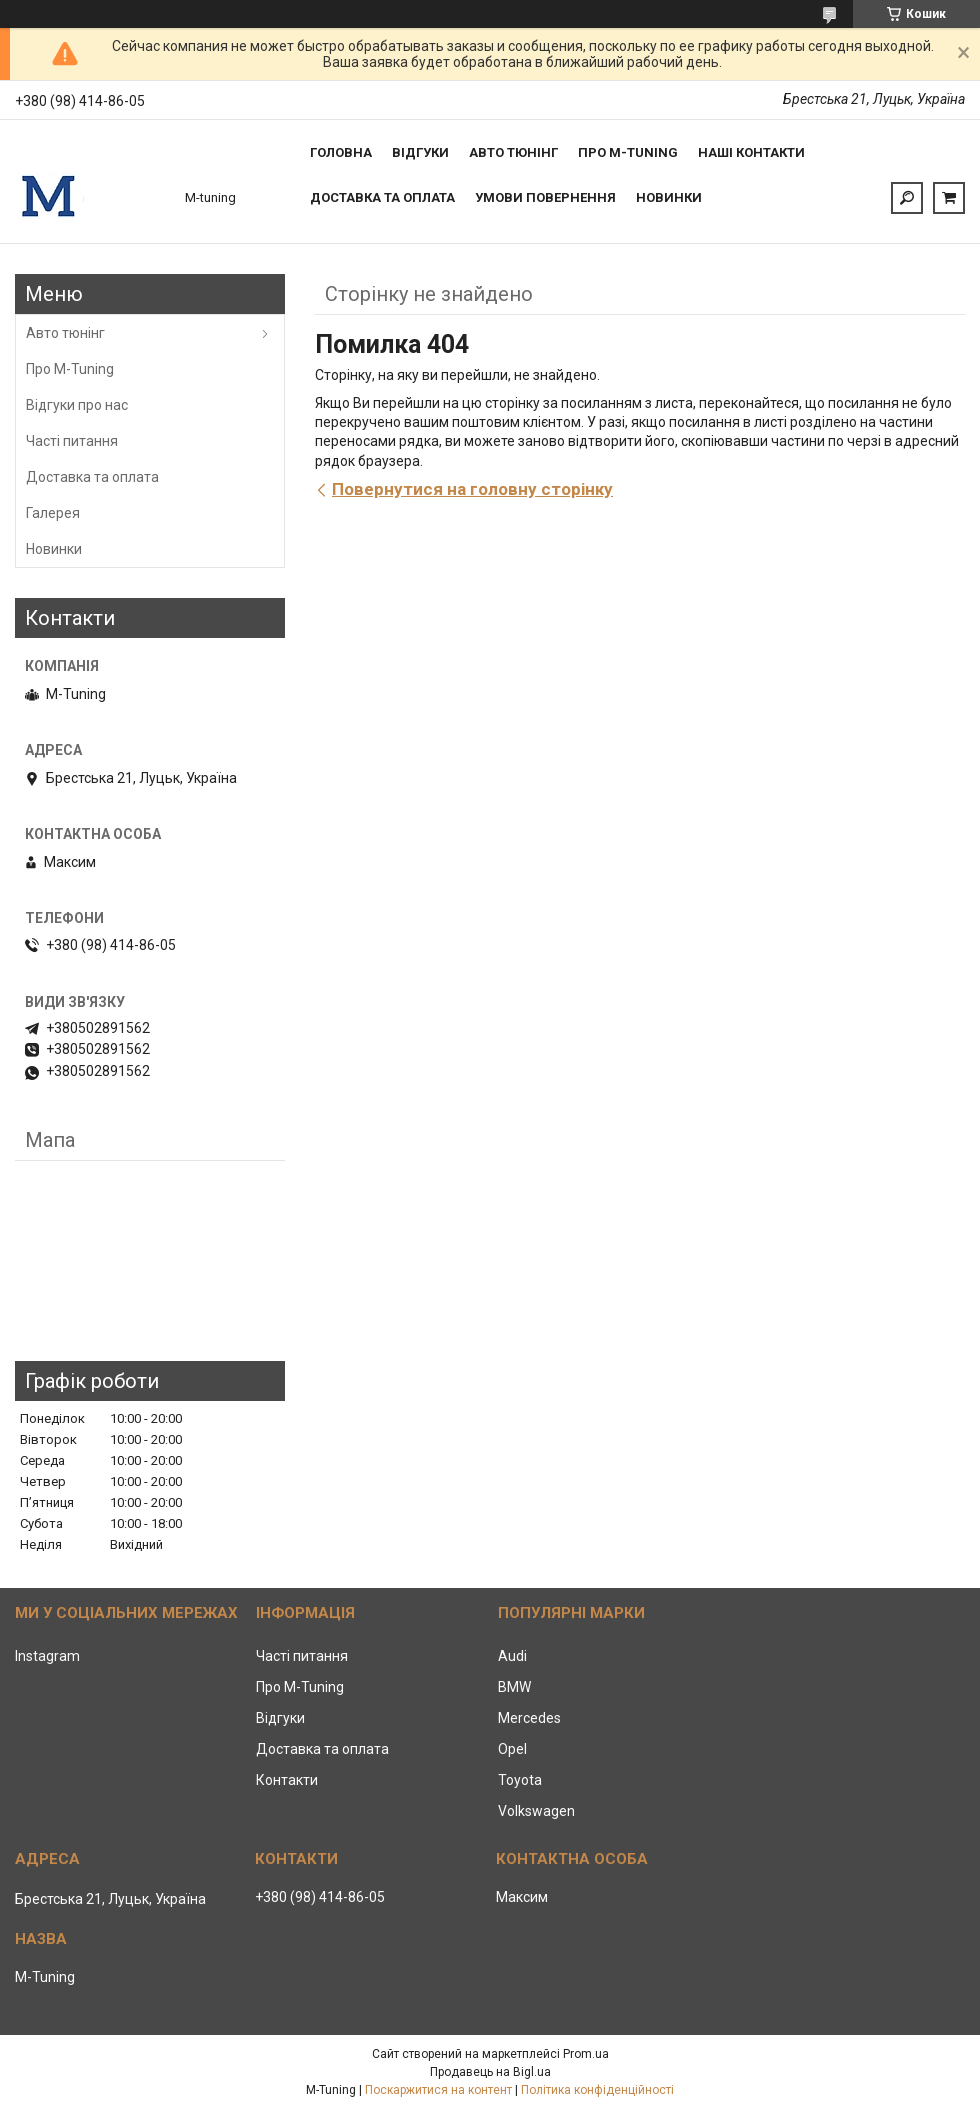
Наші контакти (751, 152)
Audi (512, 1656)
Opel (512, 1749)
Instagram (47, 1656)
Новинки (669, 197)
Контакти (287, 1780)
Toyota (520, 1780)
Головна (341, 152)
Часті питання (72, 441)
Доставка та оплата (382, 197)
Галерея (53, 513)
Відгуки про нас (77, 405)
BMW (514, 1687)
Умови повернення (545, 197)
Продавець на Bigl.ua (490, 2072)
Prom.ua (586, 2054)
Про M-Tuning (70, 369)
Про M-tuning (628, 152)
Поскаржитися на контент (438, 2090)
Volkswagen (536, 1811)
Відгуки (420, 152)
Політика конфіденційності (597, 2090)
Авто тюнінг (513, 152)
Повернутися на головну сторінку (472, 489)
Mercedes (529, 1718)
